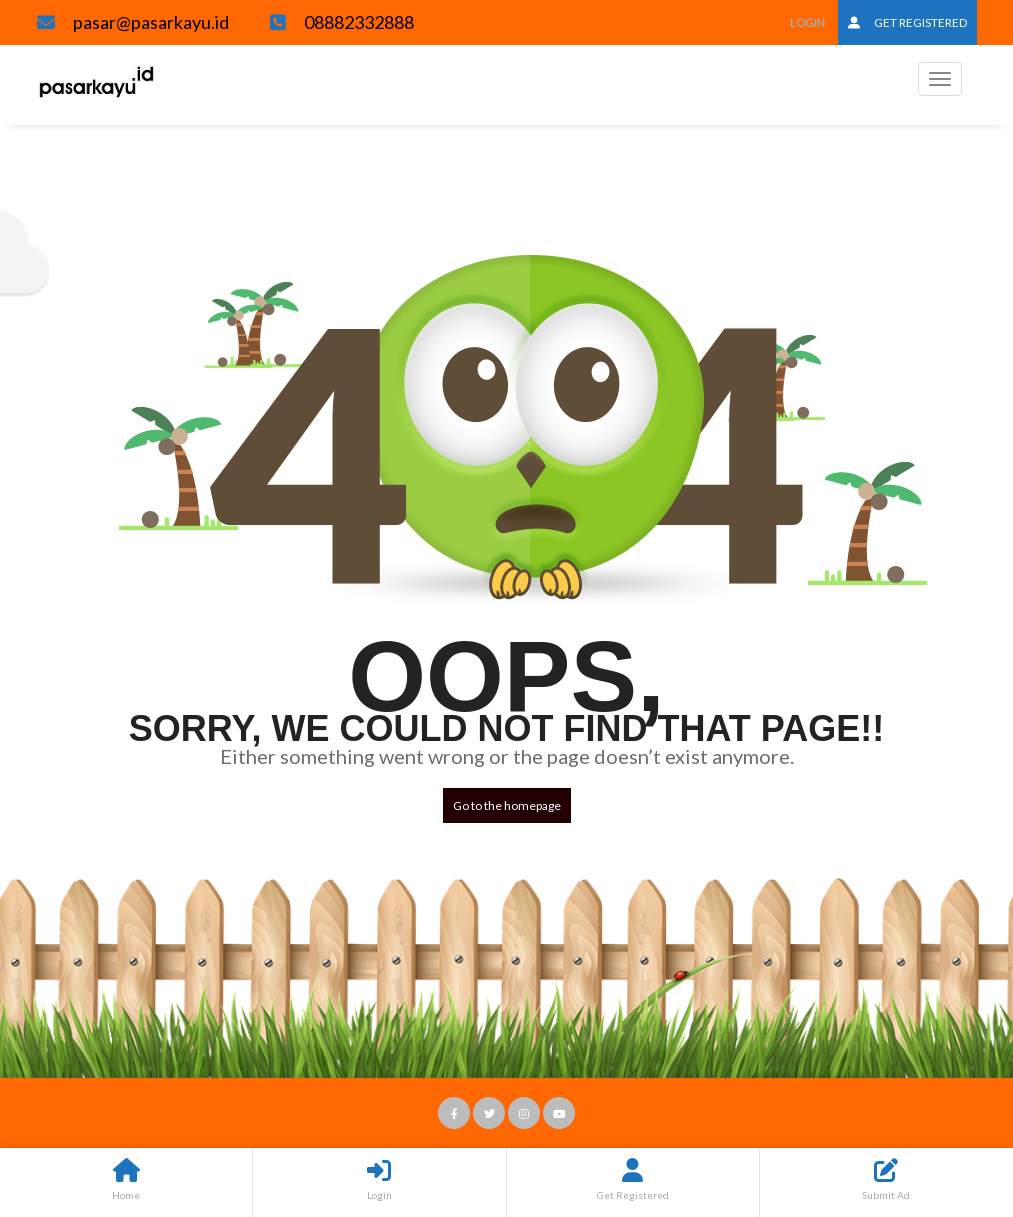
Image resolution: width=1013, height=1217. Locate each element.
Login (807, 22)
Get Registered (907, 22)
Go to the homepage (507, 805)
